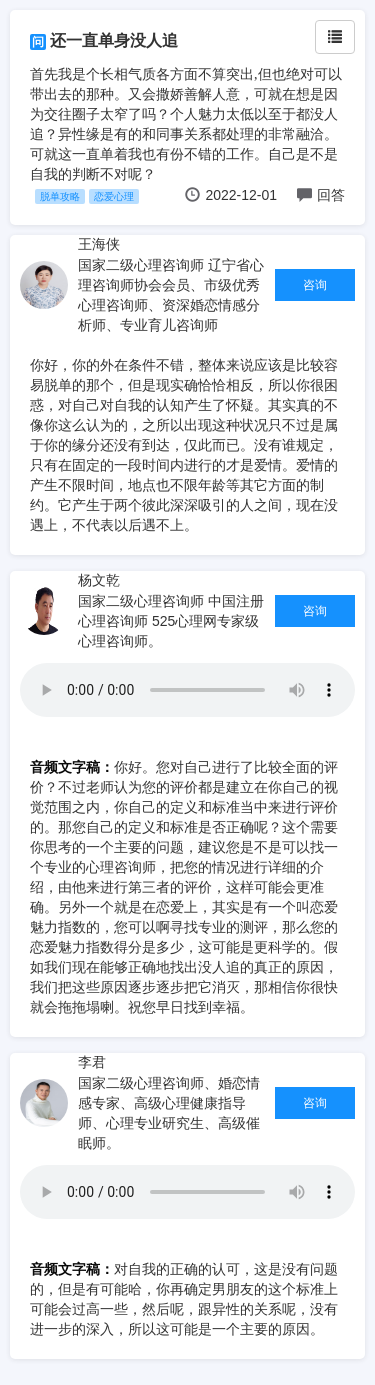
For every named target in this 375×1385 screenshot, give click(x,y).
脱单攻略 (60, 196)
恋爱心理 (114, 196)
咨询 (315, 285)
